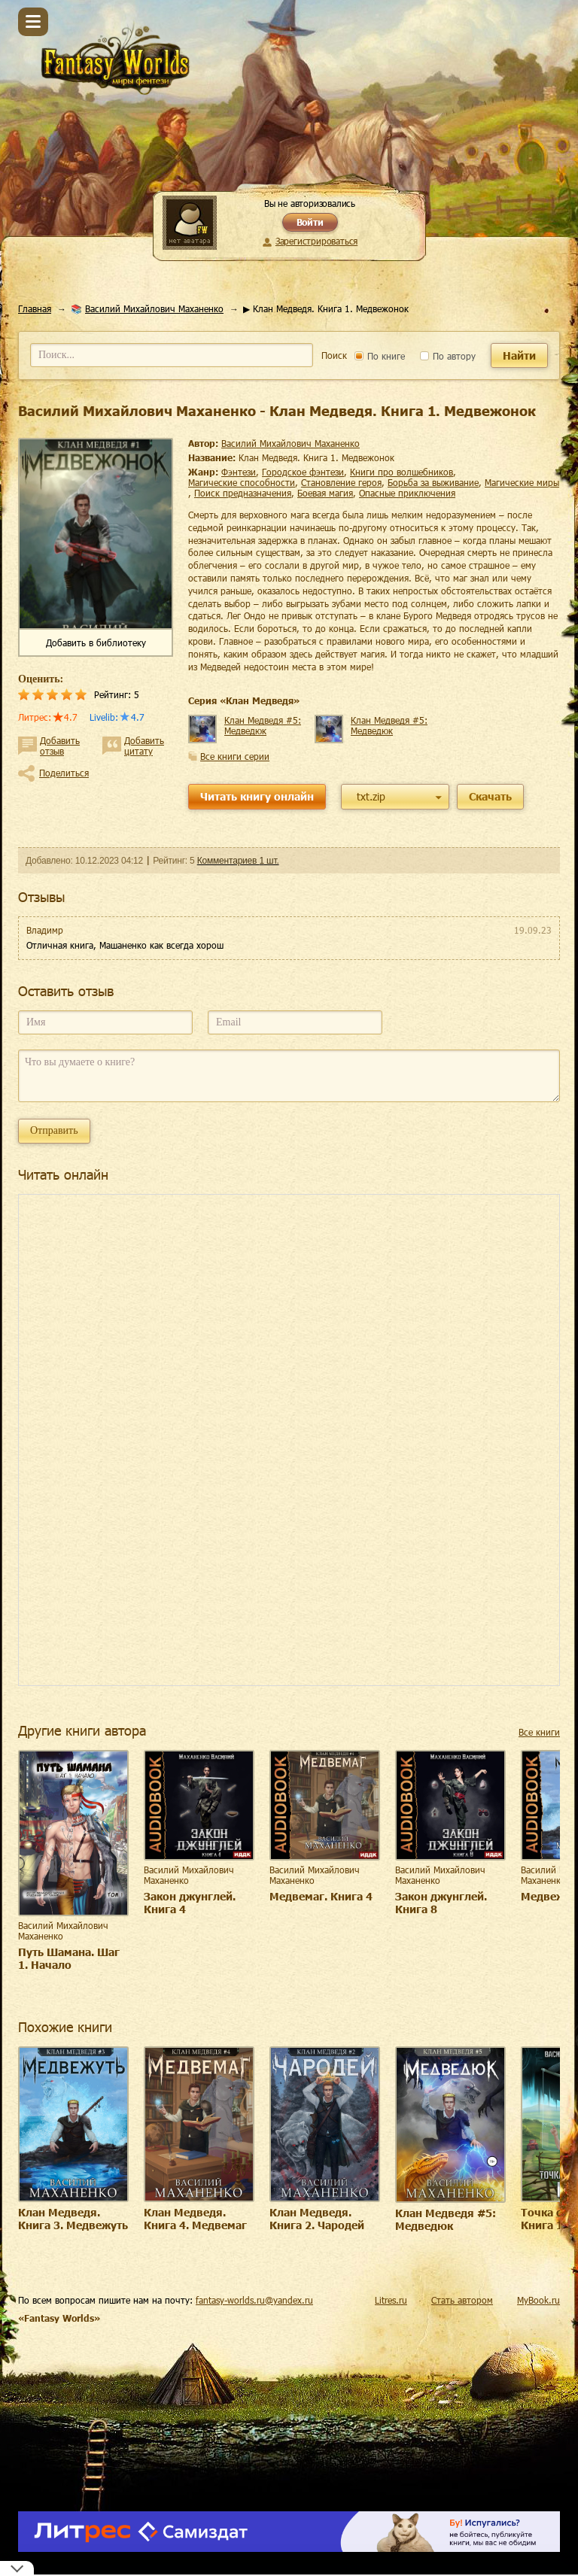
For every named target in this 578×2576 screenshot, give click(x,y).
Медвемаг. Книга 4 (321, 1896)
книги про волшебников (401, 471)
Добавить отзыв (60, 745)
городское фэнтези (303, 471)
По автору (448, 356)
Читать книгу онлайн (257, 796)
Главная (34, 308)
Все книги (539, 1732)
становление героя (341, 482)
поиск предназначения (242, 493)
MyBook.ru (538, 2300)
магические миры (522, 482)
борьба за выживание (433, 482)
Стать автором (462, 2300)
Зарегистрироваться (316, 240)
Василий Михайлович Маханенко (154, 308)
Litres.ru (391, 2300)
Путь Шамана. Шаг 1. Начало (69, 1958)
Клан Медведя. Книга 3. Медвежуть (73, 2218)
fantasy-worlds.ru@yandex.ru (254, 2300)
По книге (379, 356)
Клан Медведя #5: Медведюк (262, 725)
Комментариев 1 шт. (238, 860)
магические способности (241, 482)
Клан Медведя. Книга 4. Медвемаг (195, 2218)
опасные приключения (407, 493)
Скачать (490, 796)
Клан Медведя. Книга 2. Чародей (316, 2218)
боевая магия (325, 493)
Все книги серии (234, 756)
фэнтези (238, 471)
